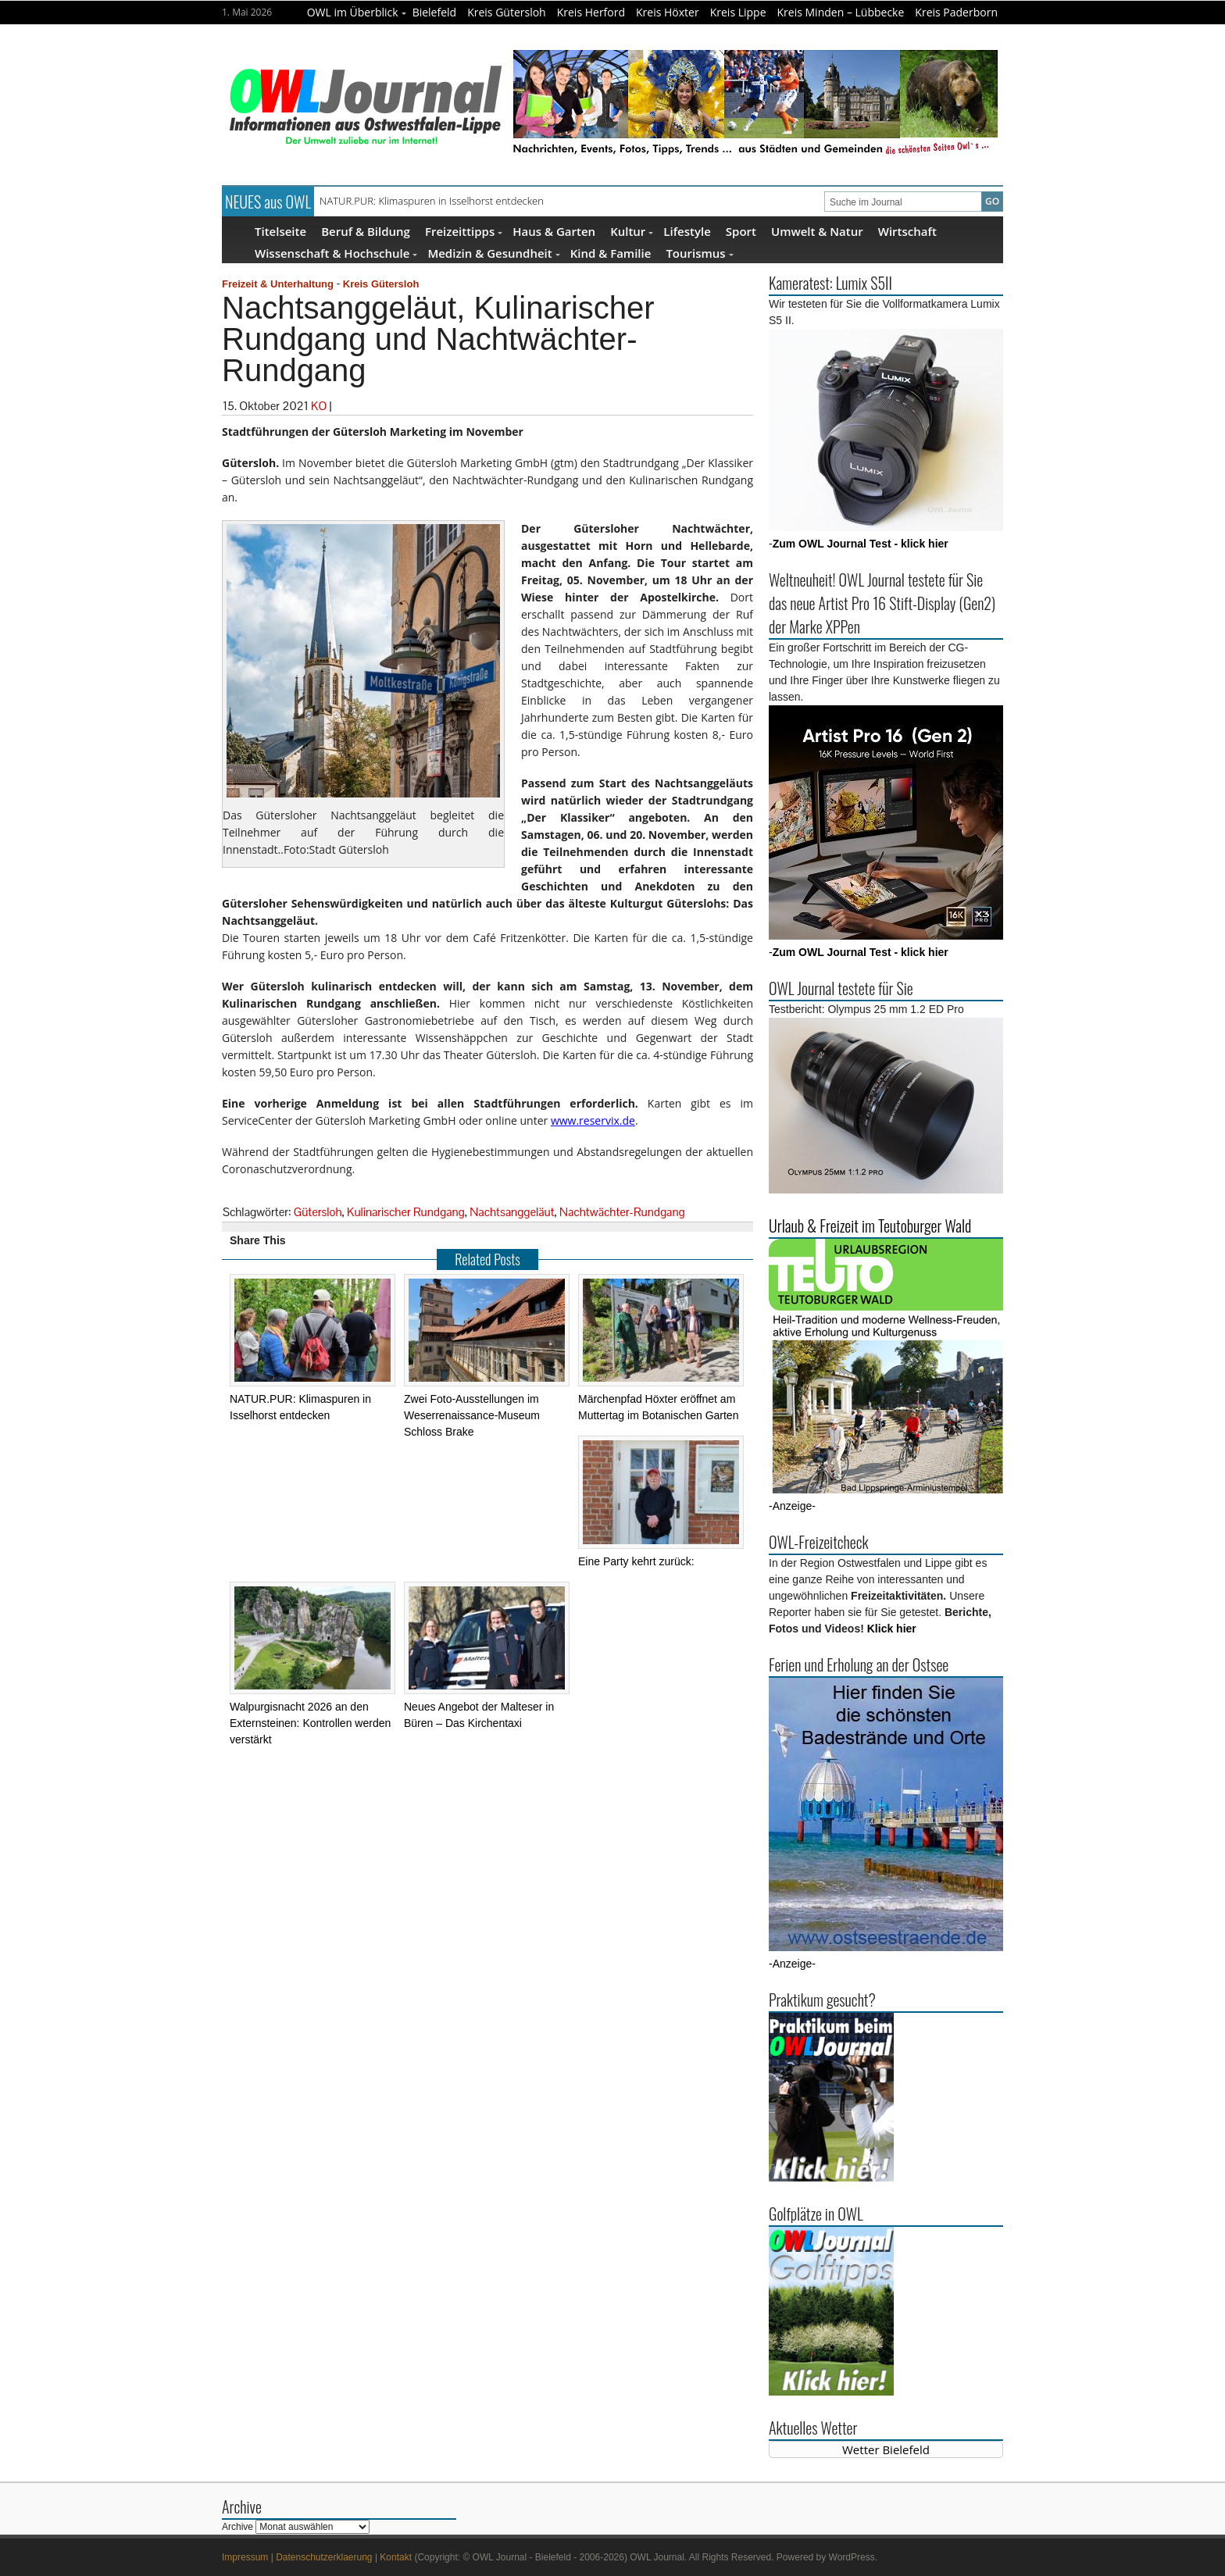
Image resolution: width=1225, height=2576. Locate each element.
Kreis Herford (591, 12)
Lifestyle (687, 230)
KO (319, 405)
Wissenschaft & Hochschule (336, 252)
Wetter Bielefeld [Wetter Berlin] (886, 2449)
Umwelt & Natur (817, 230)
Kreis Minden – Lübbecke (841, 12)
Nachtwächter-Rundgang (622, 1211)
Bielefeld (434, 12)
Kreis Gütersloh (506, 12)
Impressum (245, 2557)
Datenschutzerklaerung (324, 2557)
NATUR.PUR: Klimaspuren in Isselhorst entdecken (432, 201)
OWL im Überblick (356, 12)
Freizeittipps (463, 230)
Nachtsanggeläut (512, 1211)
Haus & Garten (553, 230)
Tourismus (699, 252)
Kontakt (396, 2557)
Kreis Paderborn (956, 12)
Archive (237, 2526)
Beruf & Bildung (365, 230)
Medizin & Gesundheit (493, 252)
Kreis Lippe (738, 12)
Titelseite (280, 230)
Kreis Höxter (667, 12)
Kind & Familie (611, 252)
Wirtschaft (907, 230)
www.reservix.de (593, 1120)
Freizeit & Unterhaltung (278, 284)
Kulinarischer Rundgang (406, 1211)
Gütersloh (318, 1211)
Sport (741, 230)
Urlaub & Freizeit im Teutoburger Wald (870, 1225)
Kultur (631, 230)
